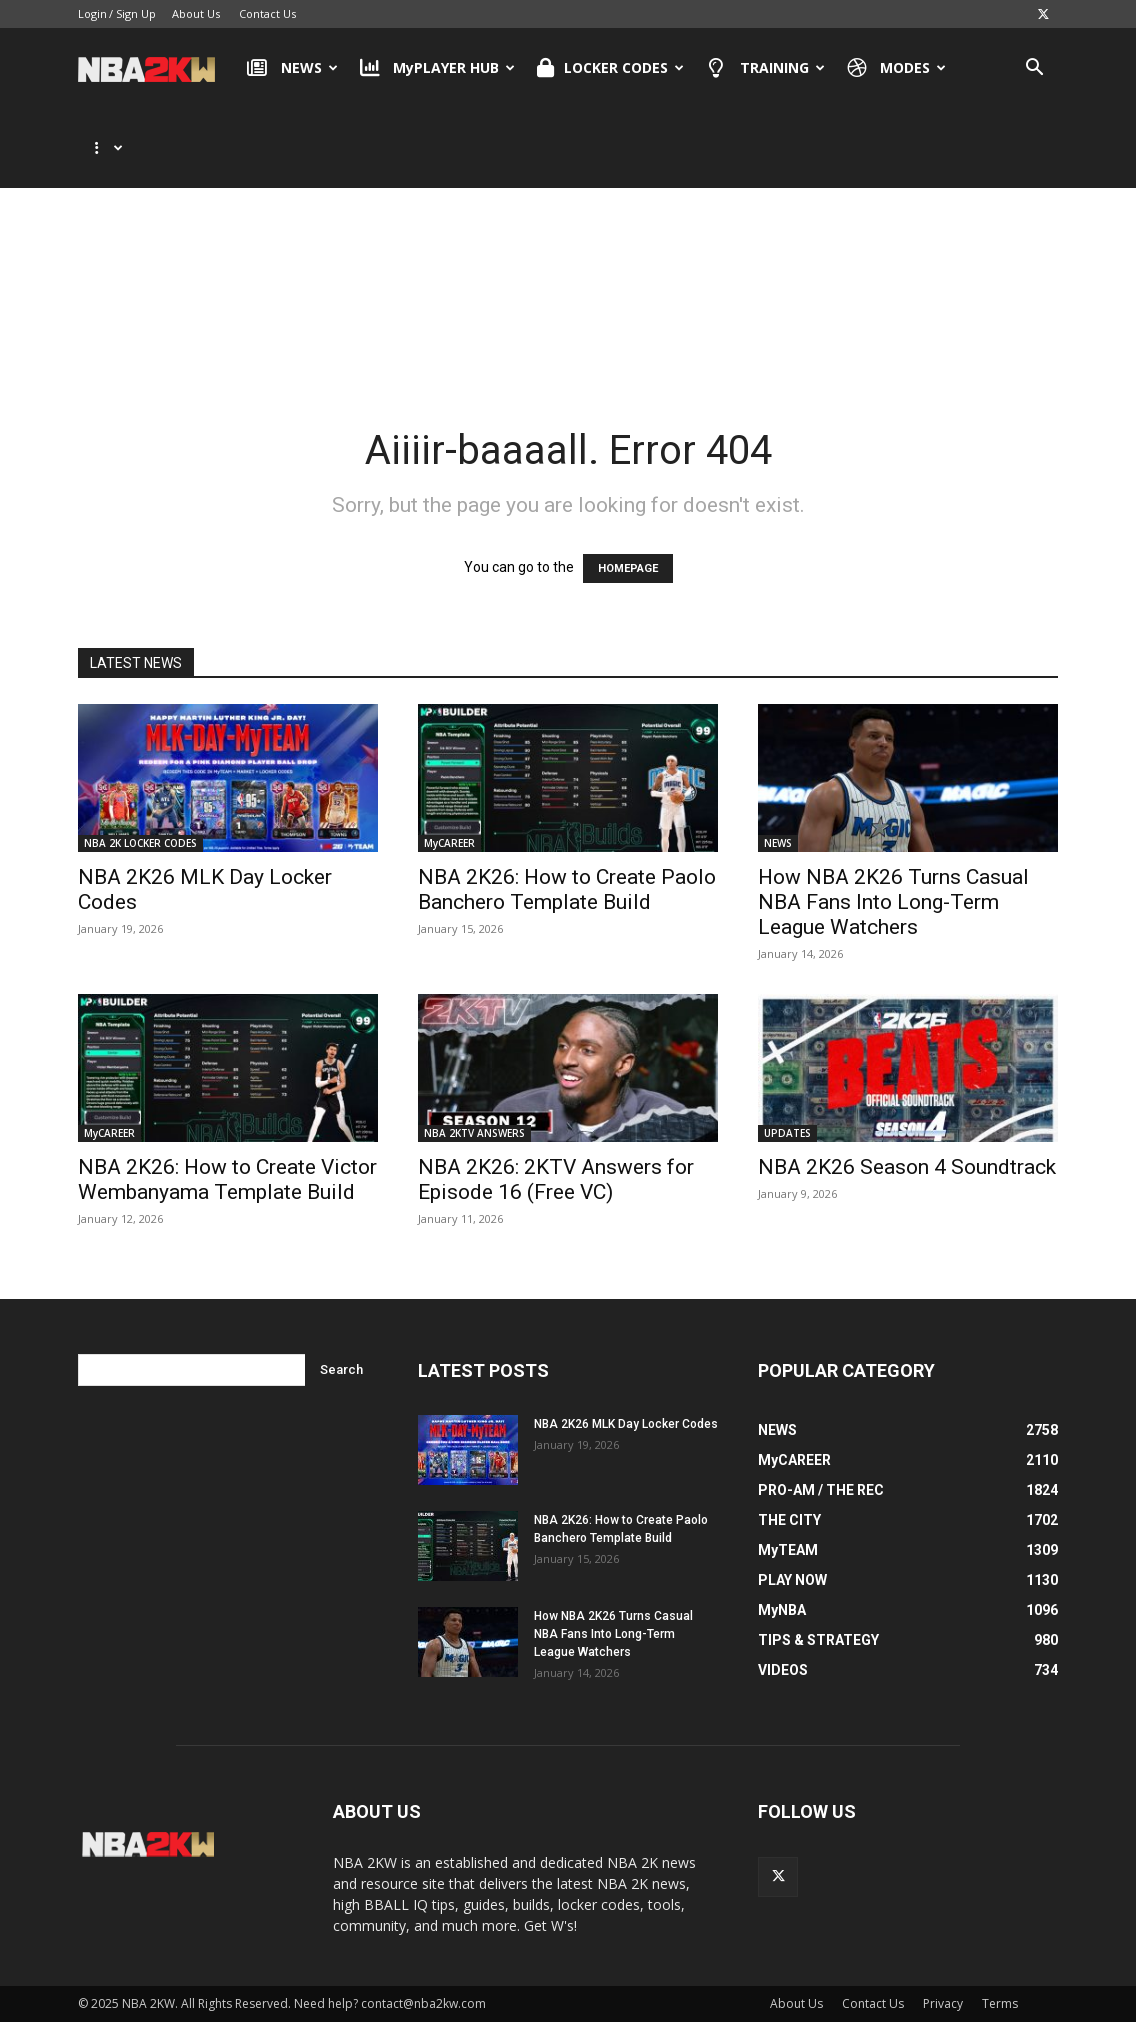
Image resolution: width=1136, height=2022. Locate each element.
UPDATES (787, 1133)
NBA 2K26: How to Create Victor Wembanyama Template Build (227, 1179)
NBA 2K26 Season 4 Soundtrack (907, 1167)
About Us (196, 13)
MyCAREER (449, 843)
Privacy (943, 2003)
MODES (897, 68)
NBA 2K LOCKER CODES (140, 843)
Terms (1000, 2003)
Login (92, 13)
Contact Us (267, 13)
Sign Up (136, 13)
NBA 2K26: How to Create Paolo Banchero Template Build (567, 889)
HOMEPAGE (628, 568)
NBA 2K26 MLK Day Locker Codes (626, 1424)
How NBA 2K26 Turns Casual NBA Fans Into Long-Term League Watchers (893, 902)
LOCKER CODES (610, 68)
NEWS (292, 68)
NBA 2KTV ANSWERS (474, 1133)
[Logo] (156, 68)
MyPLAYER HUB (438, 68)
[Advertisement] (568, 249)
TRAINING (765, 68)
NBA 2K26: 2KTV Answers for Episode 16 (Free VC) (556, 1179)
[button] (1034, 69)
